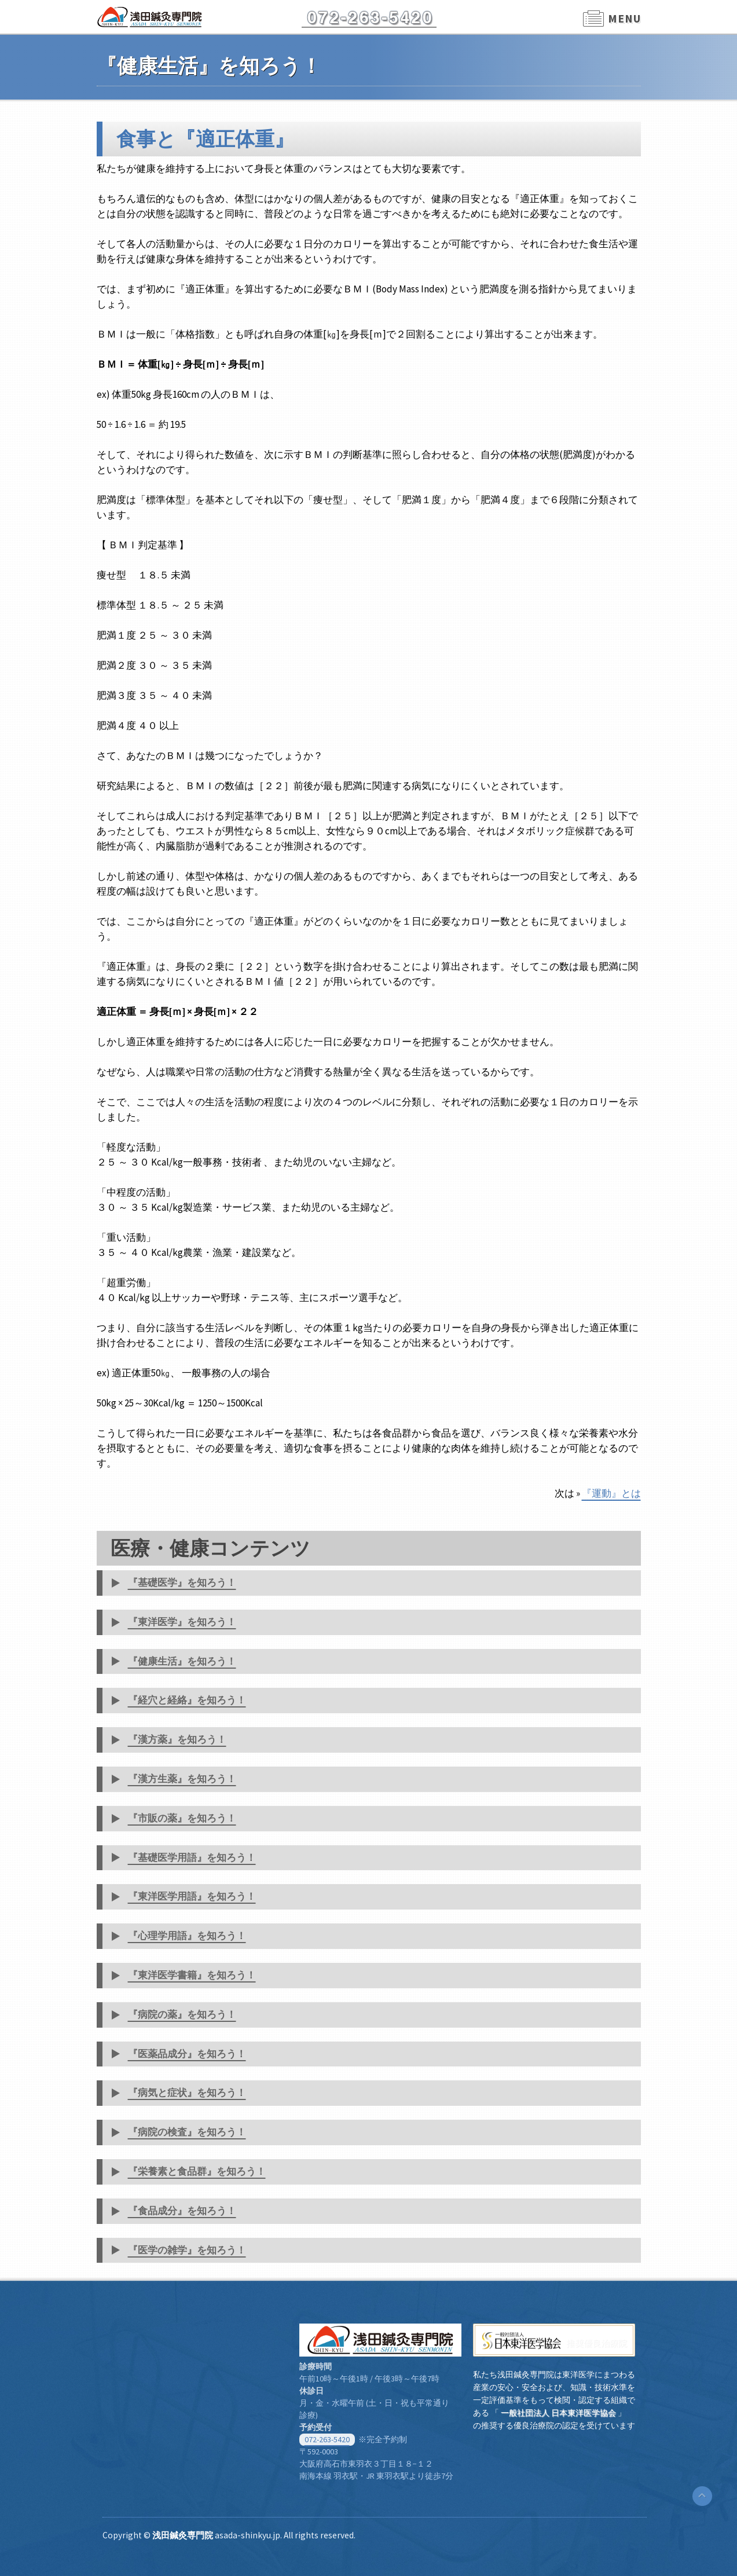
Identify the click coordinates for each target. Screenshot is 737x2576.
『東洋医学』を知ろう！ (182, 1621)
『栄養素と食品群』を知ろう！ (197, 2171)
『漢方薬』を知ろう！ (177, 1739)
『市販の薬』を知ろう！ (182, 1818)
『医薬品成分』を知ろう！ (187, 2053)
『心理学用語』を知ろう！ (187, 1935)
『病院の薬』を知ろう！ (182, 2014)
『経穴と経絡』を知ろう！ (187, 1700)
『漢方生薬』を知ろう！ (182, 1778)
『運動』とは (611, 1493)
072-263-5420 (327, 2439)
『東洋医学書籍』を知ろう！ (192, 1975)
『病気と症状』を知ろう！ (187, 2092)
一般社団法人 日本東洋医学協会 (558, 2413)
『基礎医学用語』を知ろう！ (192, 1857)
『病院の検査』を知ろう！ (187, 2132)
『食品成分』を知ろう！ (182, 2210)
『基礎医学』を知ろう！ (182, 1582)
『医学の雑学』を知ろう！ (187, 2250)
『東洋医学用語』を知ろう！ (192, 1896)
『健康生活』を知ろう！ (182, 1661)
